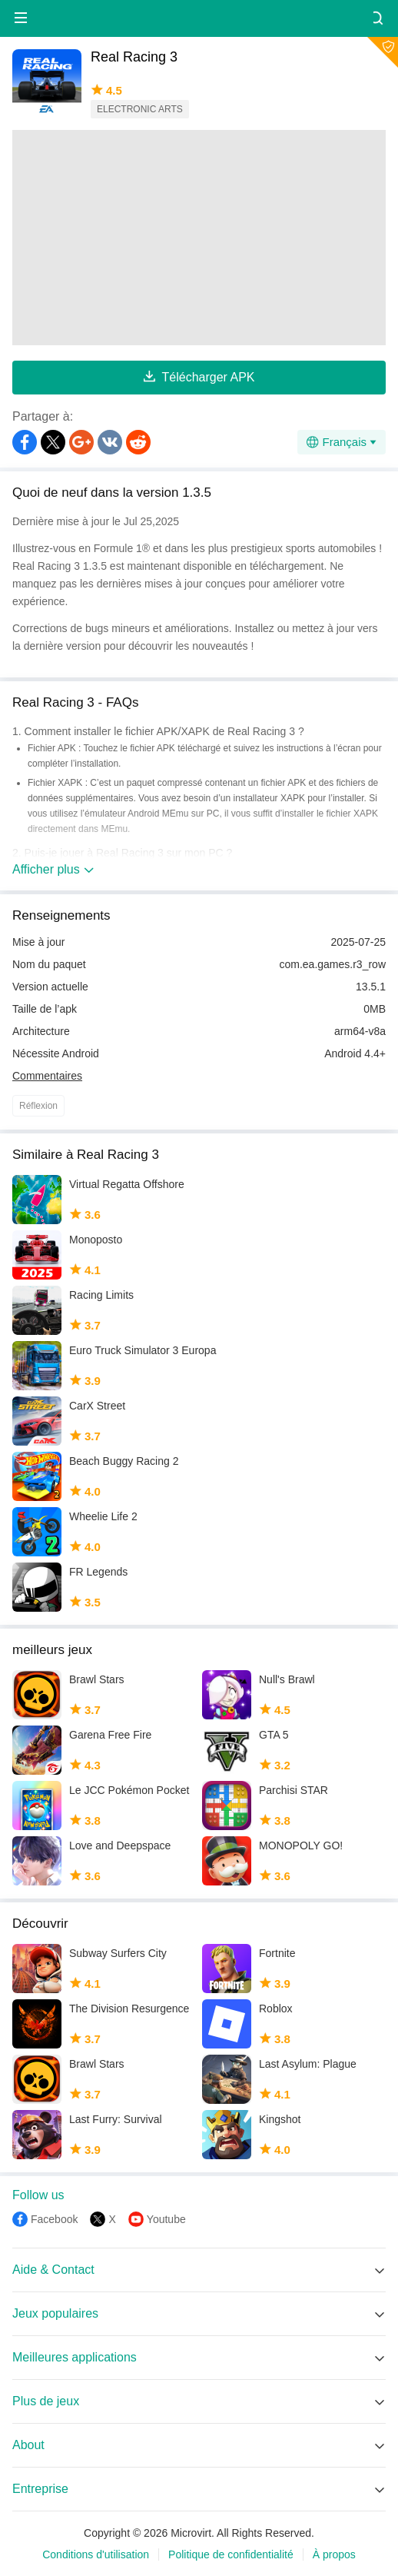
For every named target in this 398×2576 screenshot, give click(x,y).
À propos (334, 2554)
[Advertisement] (199, 237)
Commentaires (47, 1076)
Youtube (166, 2219)
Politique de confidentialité (231, 2554)
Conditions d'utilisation (95, 2554)
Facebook (54, 2219)
